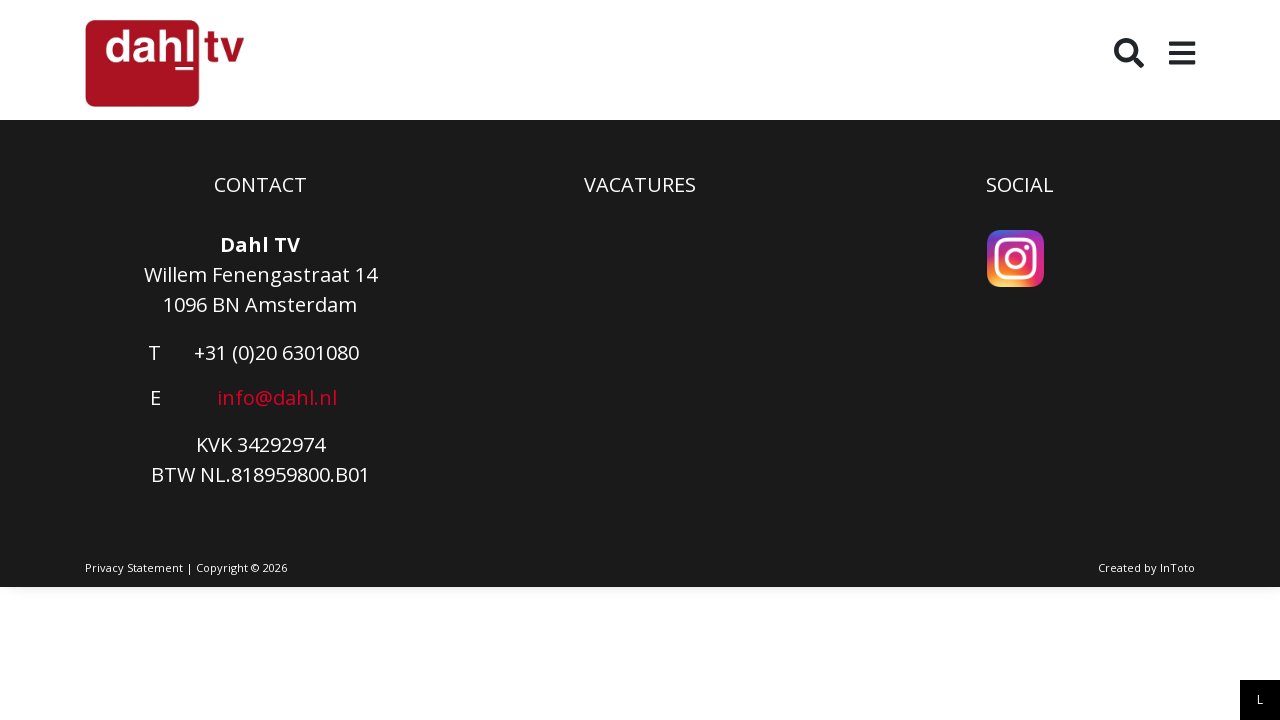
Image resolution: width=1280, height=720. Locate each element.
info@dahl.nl (277, 397)
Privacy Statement (134, 567)
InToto (1177, 567)
